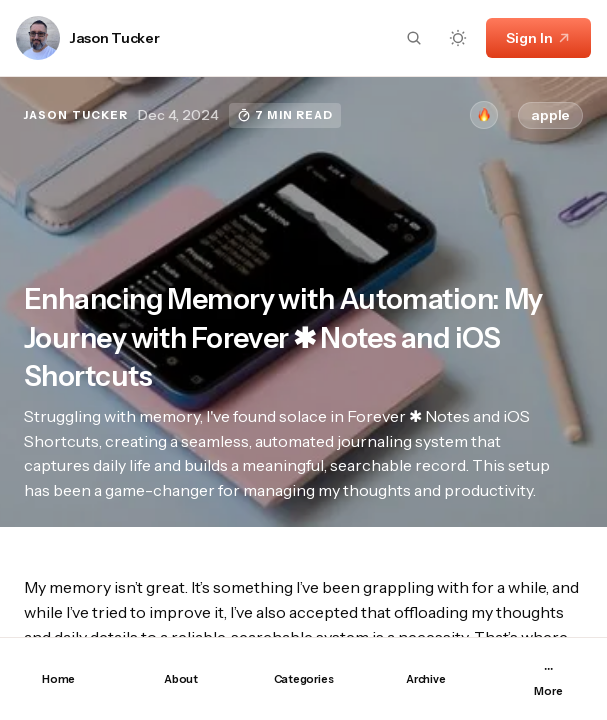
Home (58, 679)
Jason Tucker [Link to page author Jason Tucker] (115, 38)
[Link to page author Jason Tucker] (38, 38)
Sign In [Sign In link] (538, 38)
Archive (425, 679)
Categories (304, 679)
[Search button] (414, 38)
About (181, 679)
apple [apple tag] (550, 115)
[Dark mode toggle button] (458, 38)
